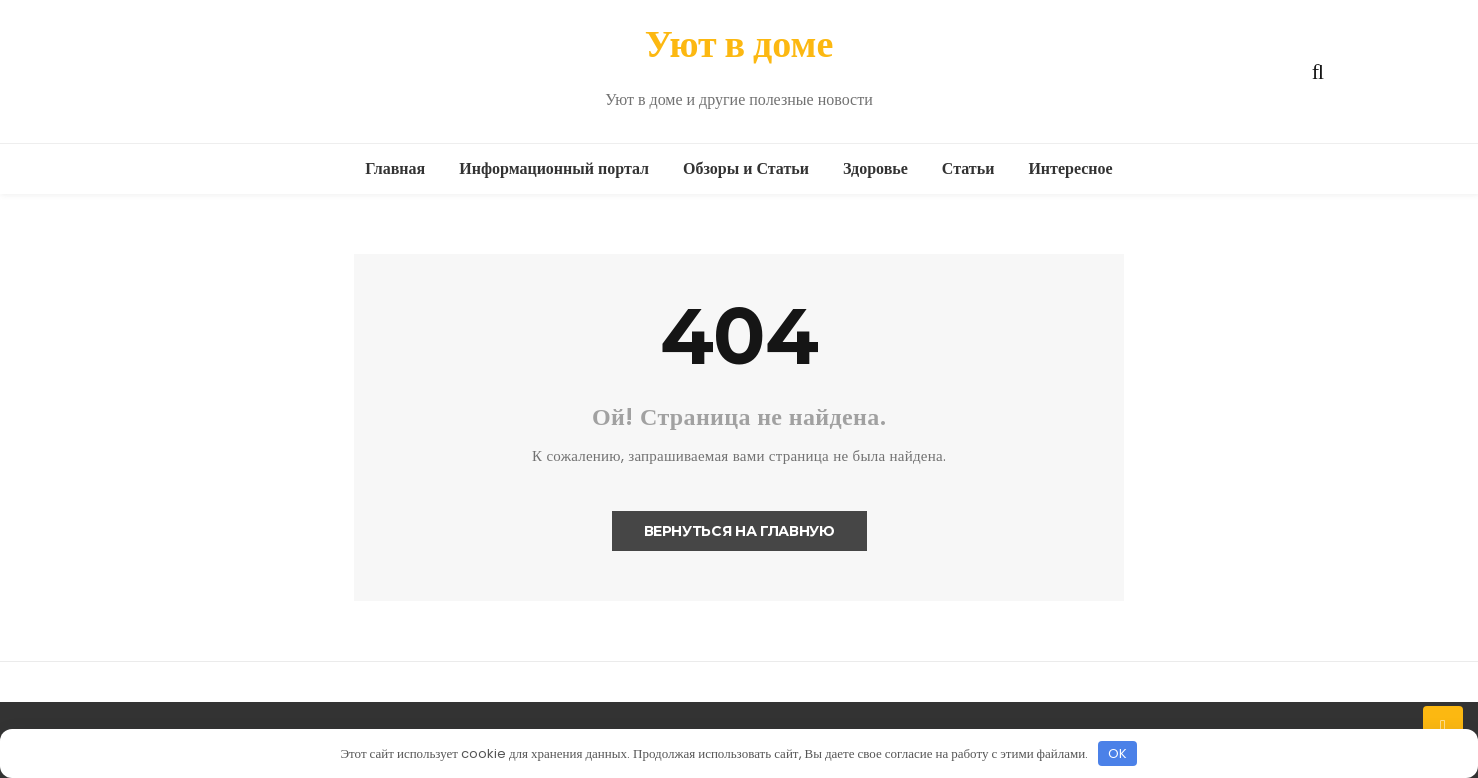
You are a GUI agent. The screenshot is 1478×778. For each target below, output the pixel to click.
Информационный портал (554, 168)
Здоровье (875, 168)
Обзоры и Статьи (746, 168)
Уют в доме (739, 43)
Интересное (1070, 168)
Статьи (968, 168)
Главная (395, 168)
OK (1117, 753)
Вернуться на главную (739, 531)
